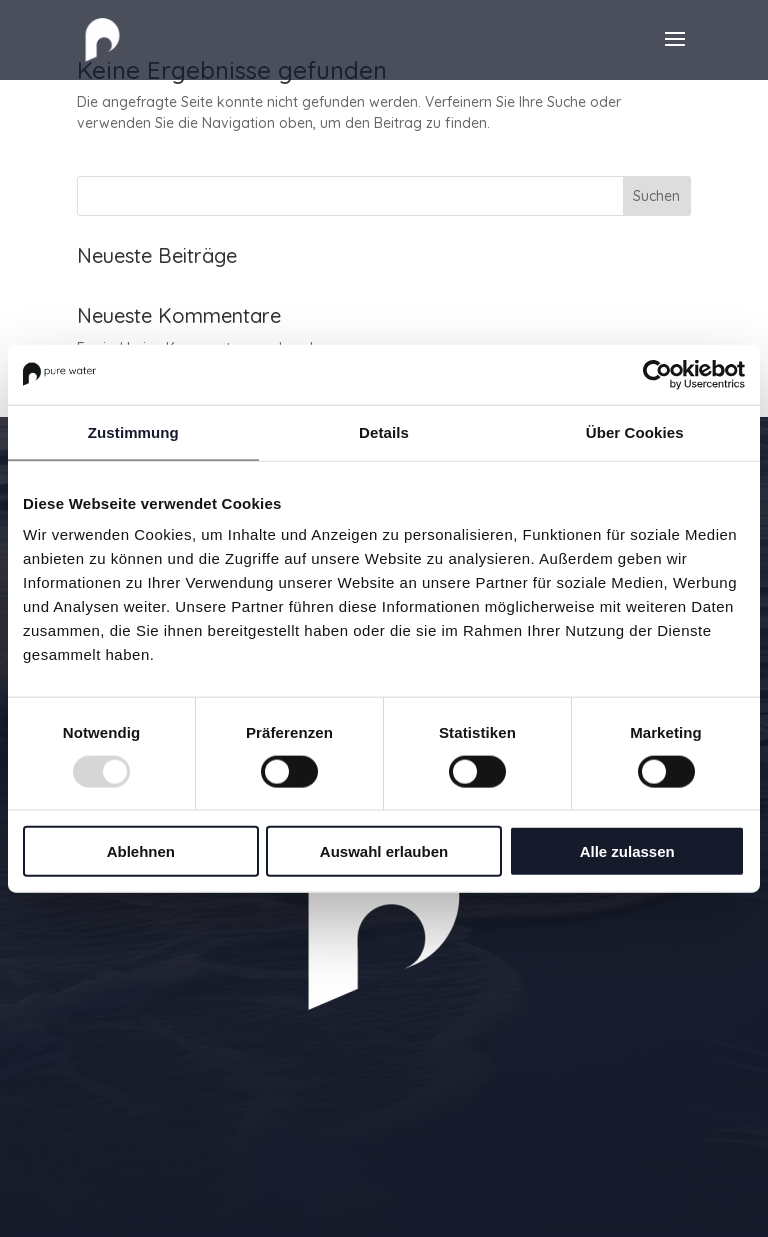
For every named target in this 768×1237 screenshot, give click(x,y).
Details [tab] (384, 431)
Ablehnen (141, 851)
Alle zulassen (627, 851)
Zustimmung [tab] (133, 431)
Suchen (656, 196)
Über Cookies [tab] (635, 431)
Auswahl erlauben (384, 851)
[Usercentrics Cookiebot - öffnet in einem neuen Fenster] (657, 374)
